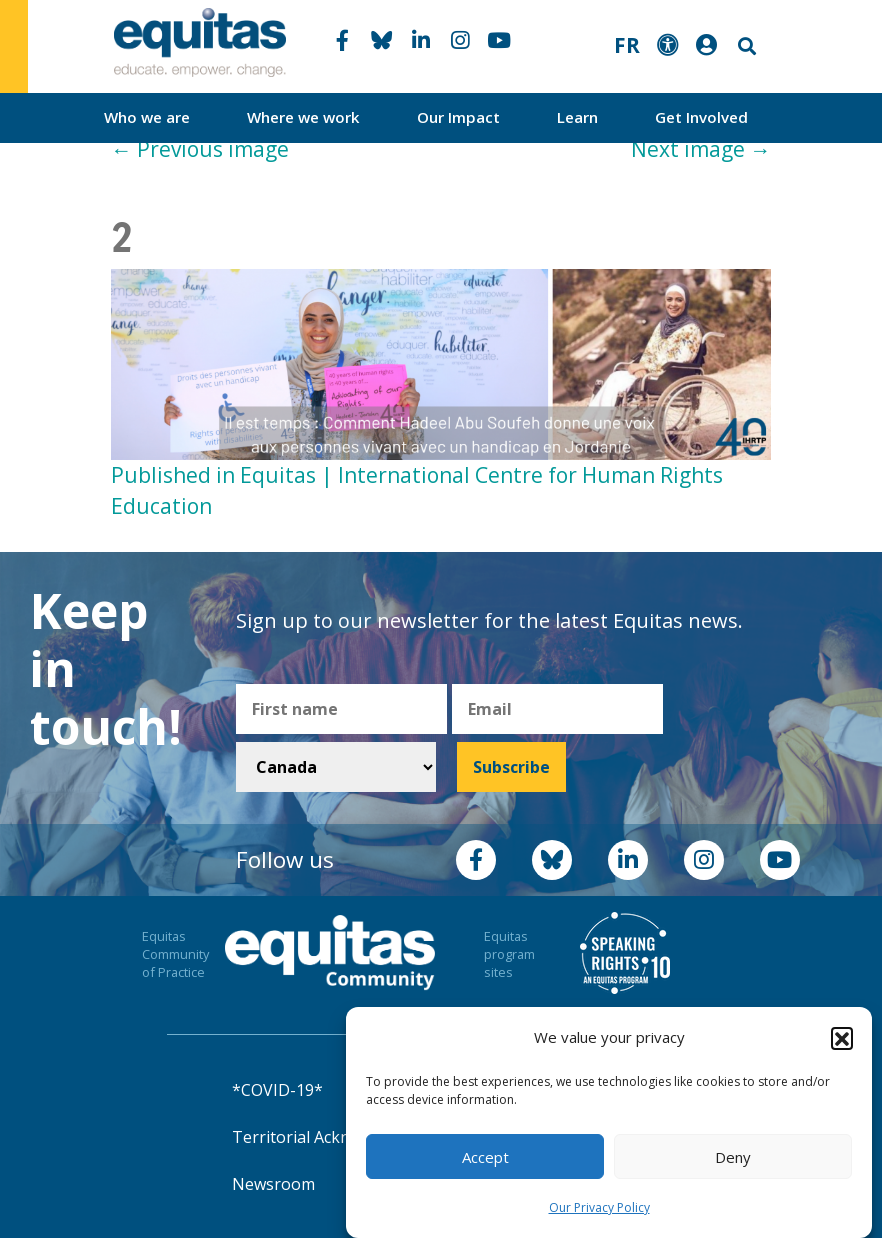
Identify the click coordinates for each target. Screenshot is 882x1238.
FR (627, 45)
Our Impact (458, 117)
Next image (701, 149)
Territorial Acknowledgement (342, 1137)
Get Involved (701, 117)
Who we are (147, 117)
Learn (577, 117)
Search (745, 46)
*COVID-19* (277, 1090)
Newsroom (273, 1184)
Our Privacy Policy (599, 1209)
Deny (733, 1158)
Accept (485, 1158)
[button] (842, 1039)
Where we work (303, 117)
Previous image (200, 149)
